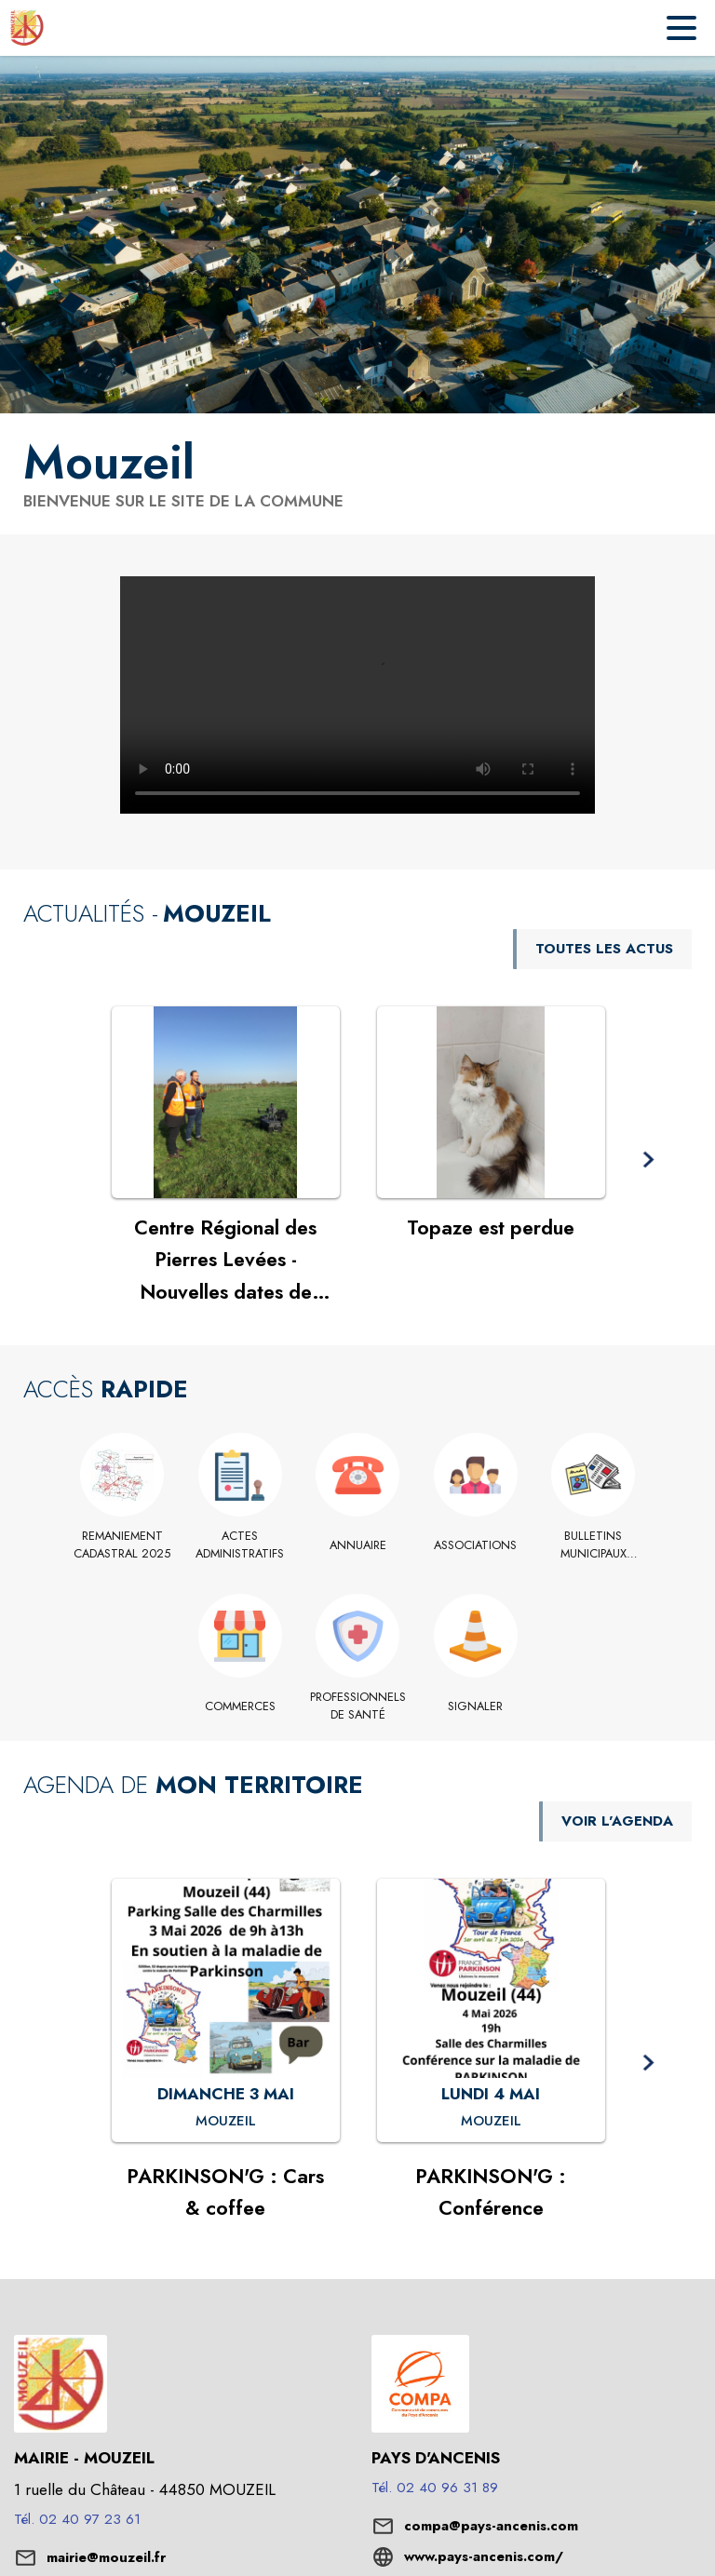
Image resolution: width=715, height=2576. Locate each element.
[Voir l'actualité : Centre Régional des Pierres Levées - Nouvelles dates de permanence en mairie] (226, 1102)
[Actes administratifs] (239, 1545)
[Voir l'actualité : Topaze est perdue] (491, 1102)
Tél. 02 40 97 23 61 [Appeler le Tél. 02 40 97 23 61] (77, 2519)
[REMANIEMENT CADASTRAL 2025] (122, 1545)
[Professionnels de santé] (358, 1706)
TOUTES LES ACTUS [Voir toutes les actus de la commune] (604, 948)
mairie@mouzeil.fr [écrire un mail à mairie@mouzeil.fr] (106, 2557)
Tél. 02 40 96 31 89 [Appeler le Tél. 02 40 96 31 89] (434, 2487)
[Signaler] (475, 1706)
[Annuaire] (358, 1545)
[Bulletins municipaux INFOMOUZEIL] (593, 1545)
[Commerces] (239, 1706)
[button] (647, 1159)
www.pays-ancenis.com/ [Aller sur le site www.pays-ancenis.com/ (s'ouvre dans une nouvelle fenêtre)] (483, 2556)
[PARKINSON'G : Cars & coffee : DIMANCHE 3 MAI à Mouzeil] (226, 2122)
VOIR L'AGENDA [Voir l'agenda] (617, 1821)
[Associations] (475, 1545)
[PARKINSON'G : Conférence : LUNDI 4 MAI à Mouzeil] (491, 2122)
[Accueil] (27, 28)
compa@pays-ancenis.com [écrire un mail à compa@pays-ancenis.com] (491, 2525)
